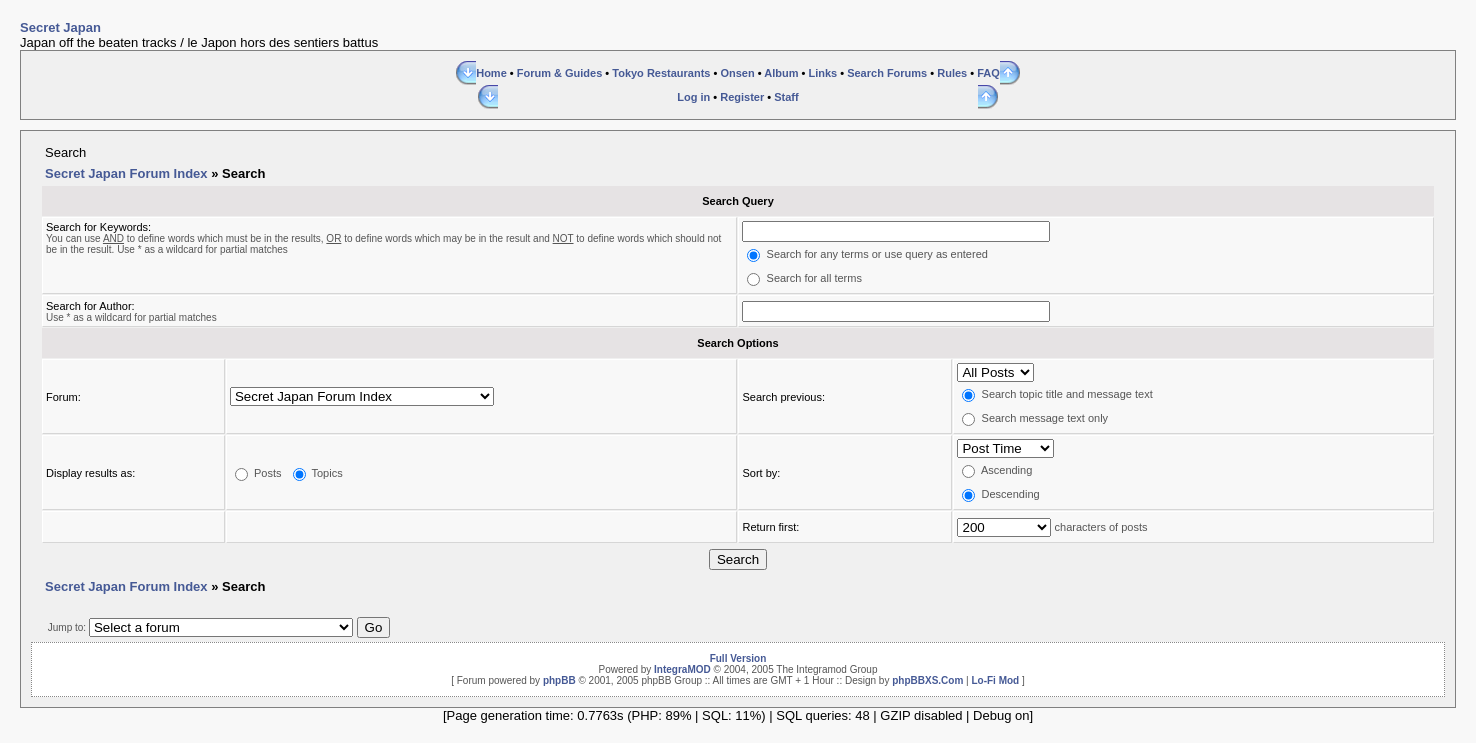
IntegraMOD (682, 669)
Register (742, 97)
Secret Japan (60, 27)
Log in (693, 97)
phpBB (559, 680)
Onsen (737, 73)
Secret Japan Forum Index (126, 173)
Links (822, 73)
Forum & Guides (560, 73)
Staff (786, 97)
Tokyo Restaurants (661, 73)
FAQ (988, 73)
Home (491, 73)
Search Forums (887, 73)
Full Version (738, 658)
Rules (952, 73)
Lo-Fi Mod (995, 680)
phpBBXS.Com (927, 680)
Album (781, 73)
